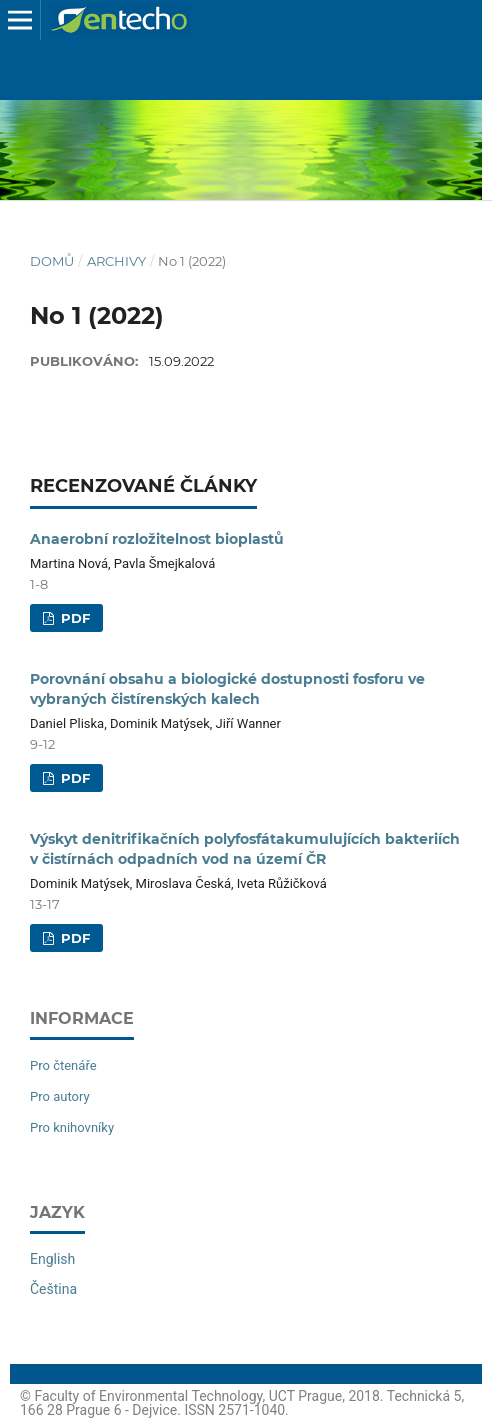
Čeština (53, 1289)
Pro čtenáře (63, 1065)
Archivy (116, 261)
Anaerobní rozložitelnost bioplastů (157, 539)
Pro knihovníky (72, 1127)
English (52, 1259)
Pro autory (60, 1096)
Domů (52, 261)
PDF (73, 618)
